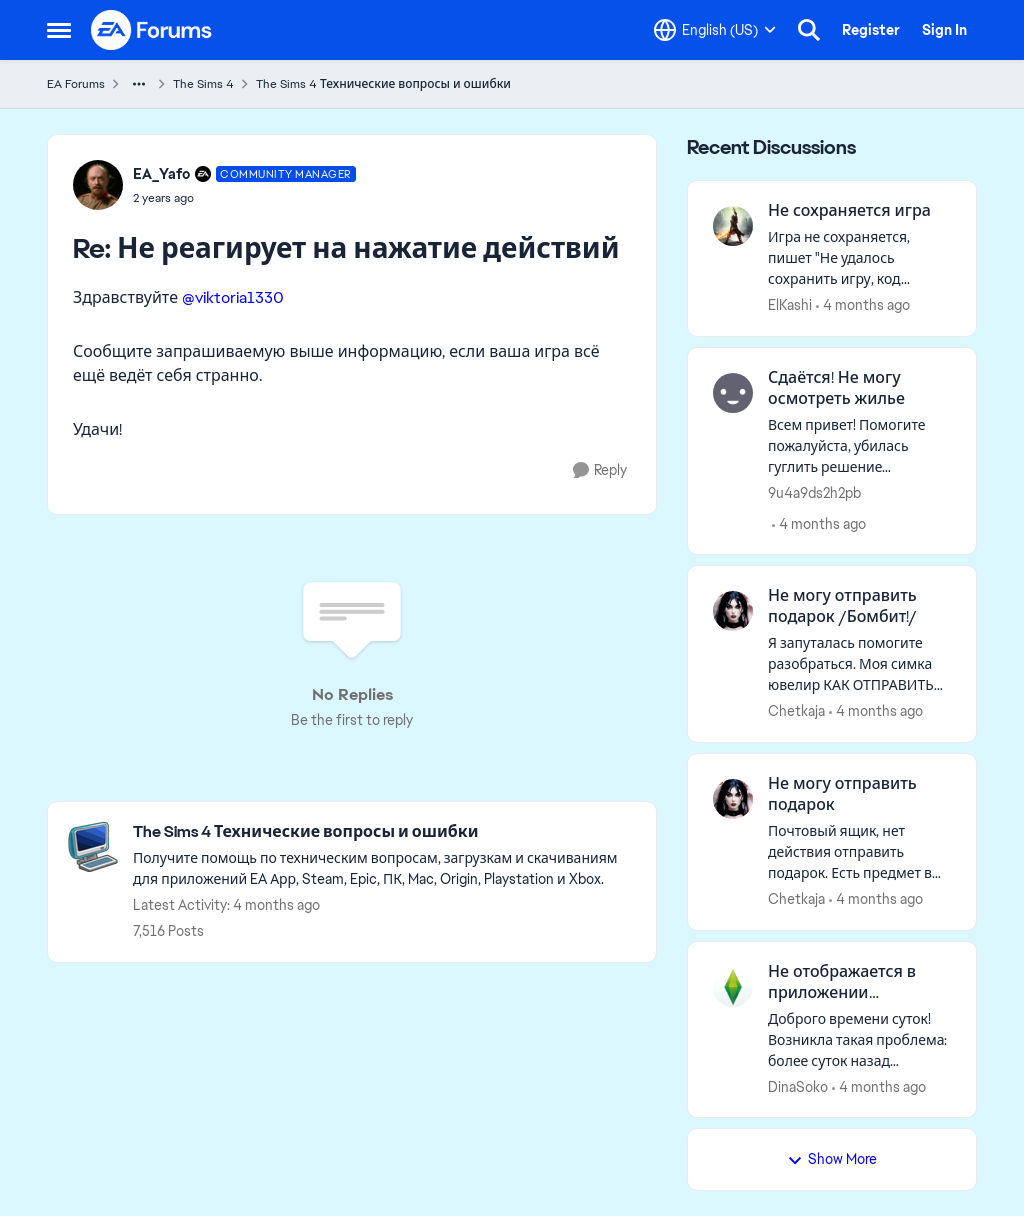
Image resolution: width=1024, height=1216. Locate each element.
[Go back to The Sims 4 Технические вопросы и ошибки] (384, 832)
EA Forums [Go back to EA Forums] (76, 84)
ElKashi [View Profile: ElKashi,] (790, 305)
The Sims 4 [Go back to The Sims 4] (203, 84)
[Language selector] (715, 30)
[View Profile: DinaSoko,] (733, 987)
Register (871, 30)
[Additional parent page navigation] (139, 84)
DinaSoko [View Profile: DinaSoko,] (798, 1086)
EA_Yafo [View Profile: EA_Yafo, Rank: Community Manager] (161, 174)
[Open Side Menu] (59, 30)
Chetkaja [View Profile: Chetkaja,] (796, 711)
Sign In (944, 30)
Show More (832, 1159)
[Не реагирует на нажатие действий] (244, 198)
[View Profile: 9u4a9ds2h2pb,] (733, 393)
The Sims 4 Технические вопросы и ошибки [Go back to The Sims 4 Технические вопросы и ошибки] (383, 84)
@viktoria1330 (233, 297)
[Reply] (600, 470)
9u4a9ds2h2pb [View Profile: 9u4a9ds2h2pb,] (814, 492)
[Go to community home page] (152, 30)
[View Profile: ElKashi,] (733, 226)
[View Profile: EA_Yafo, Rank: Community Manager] (98, 185)
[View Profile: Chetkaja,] (733, 611)
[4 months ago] (863, 305)
